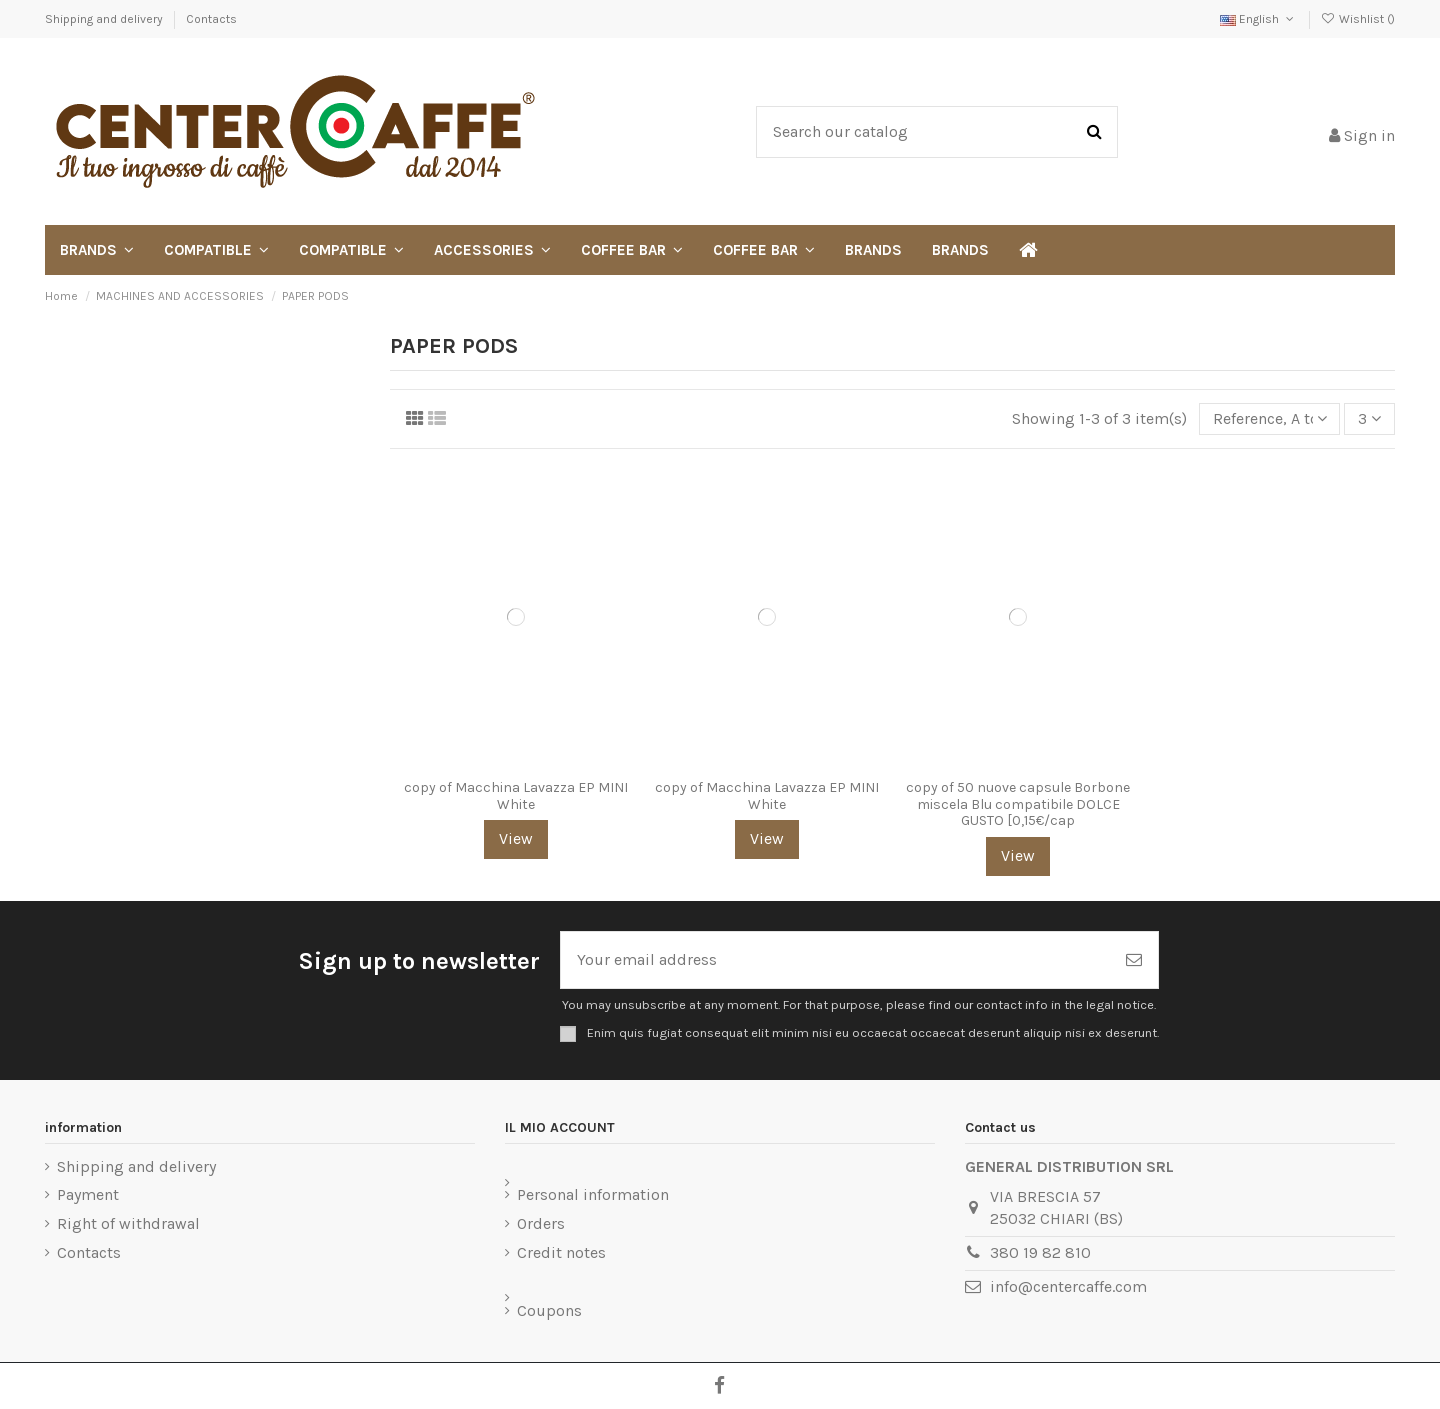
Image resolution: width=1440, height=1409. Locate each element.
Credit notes (561, 1252)
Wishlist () (1358, 19)
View (516, 838)
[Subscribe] (1134, 960)
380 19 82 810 (1040, 1252)
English (1258, 19)
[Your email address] (835, 960)
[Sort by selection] (1270, 419)
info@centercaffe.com (1068, 1286)
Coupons (549, 1310)
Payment (88, 1194)
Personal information (593, 1194)
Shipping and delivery (105, 19)
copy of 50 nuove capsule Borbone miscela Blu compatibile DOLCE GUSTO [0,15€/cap (1018, 804)
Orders (541, 1223)
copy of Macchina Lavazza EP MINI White (516, 796)
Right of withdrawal (128, 1223)
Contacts (211, 19)
